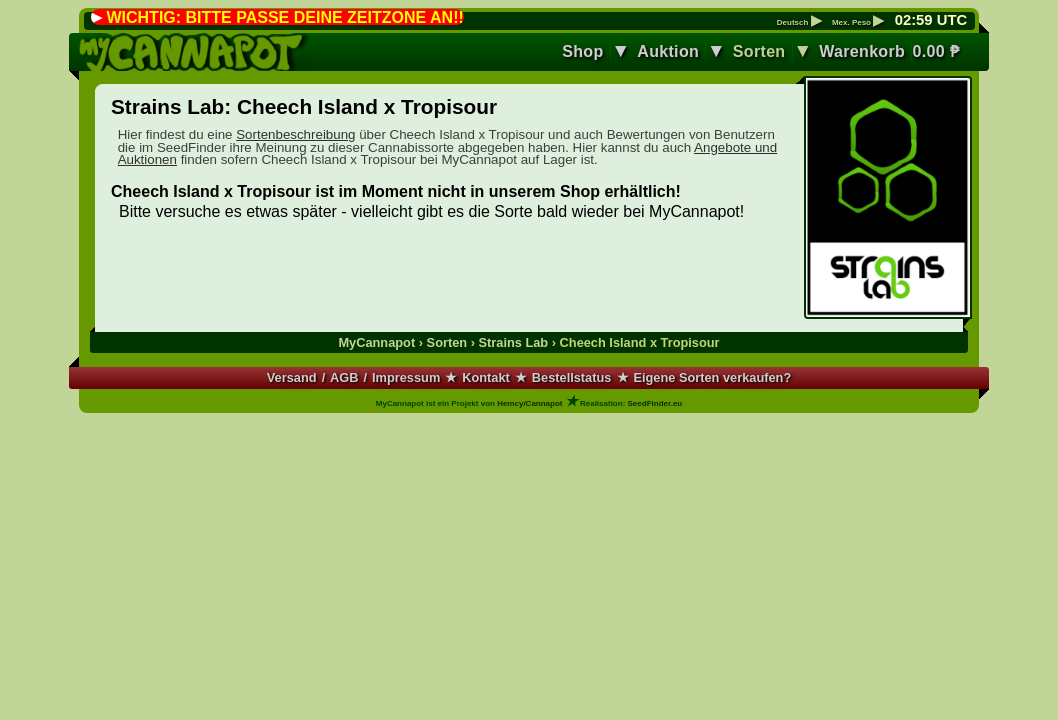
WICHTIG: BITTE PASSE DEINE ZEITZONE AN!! (284, 17)
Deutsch (799, 23)
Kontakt (486, 377)
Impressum (406, 377)
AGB (344, 377)
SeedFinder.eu (655, 403)
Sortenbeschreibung (295, 134)
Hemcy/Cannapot (529, 403)
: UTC (931, 20)
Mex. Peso (858, 23)
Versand (292, 377)
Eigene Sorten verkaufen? (712, 377)
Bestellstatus (572, 377)
